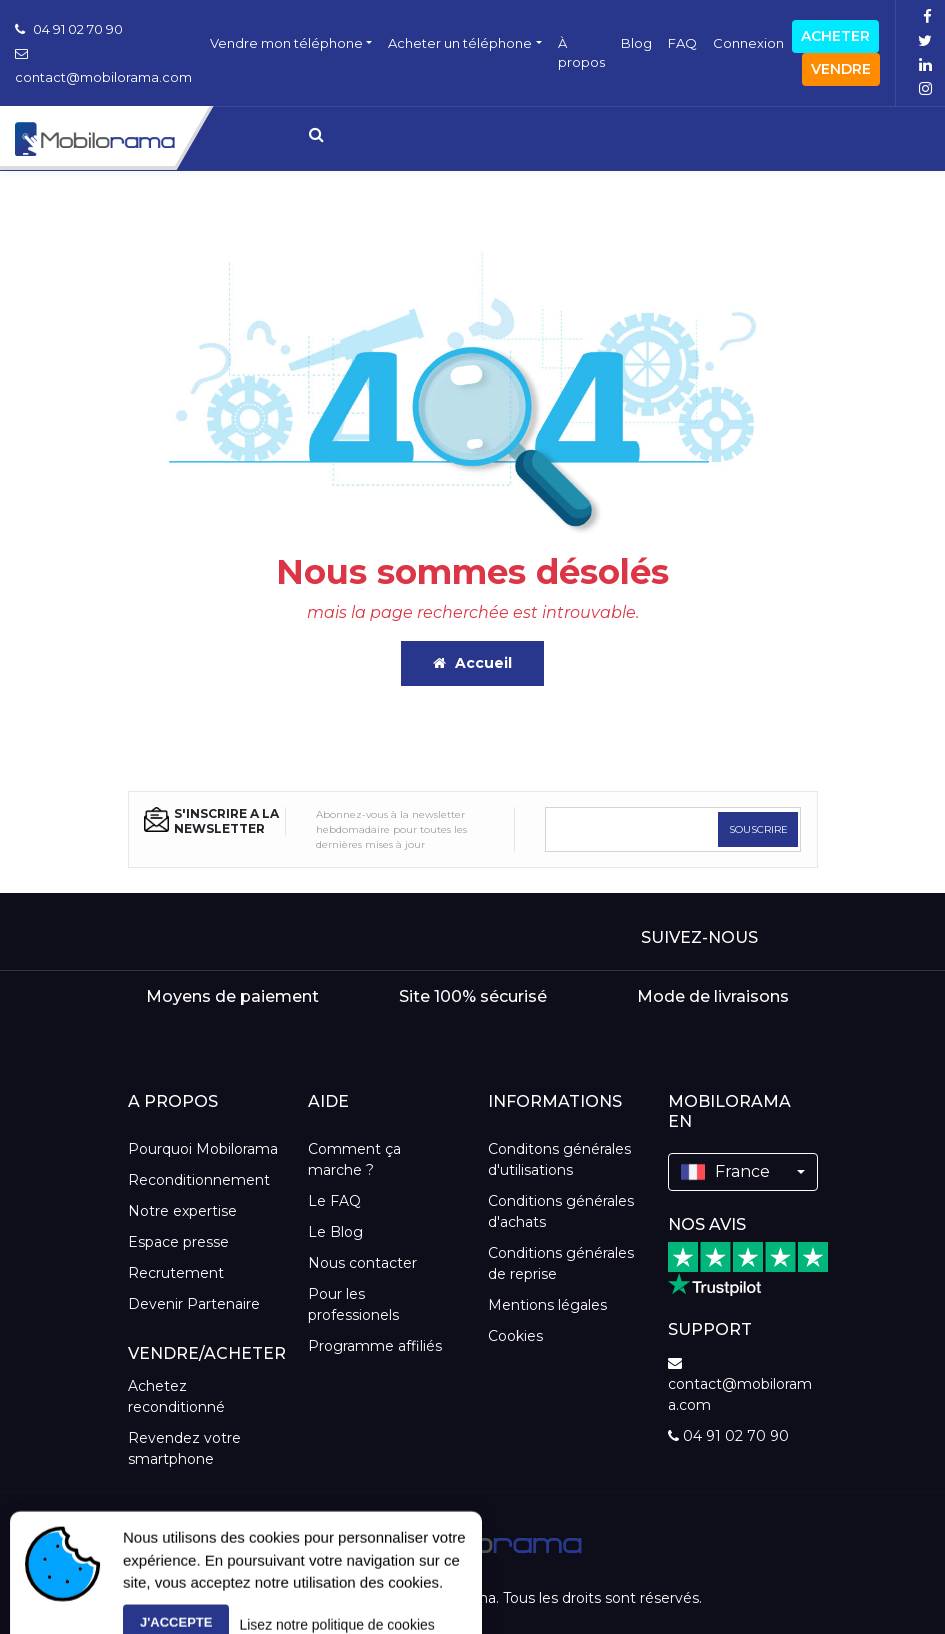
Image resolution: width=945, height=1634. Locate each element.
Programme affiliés (375, 1346)
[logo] (472, 1540)
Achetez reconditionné (176, 1396)
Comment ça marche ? (354, 1159)
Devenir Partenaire (194, 1304)
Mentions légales (547, 1305)
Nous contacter (362, 1263)
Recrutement (176, 1273)
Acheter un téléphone (460, 43)
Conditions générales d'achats (561, 1211)
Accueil (472, 663)
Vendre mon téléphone (286, 43)
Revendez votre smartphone (184, 1448)
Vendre (841, 69)
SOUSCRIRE (758, 829)
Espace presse (178, 1242)
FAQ (682, 43)
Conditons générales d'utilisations (559, 1159)
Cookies (515, 1336)
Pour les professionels (353, 1304)
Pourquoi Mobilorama (203, 1149)
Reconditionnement (199, 1180)
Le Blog (335, 1232)
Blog (636, 43)
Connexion (748, 43)
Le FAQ (334, 1201)
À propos (581, 53)
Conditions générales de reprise (561, 1263)
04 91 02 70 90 (69, 29)
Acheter (835, 36)
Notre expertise (182, 1211)
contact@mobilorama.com (740, 1385)
